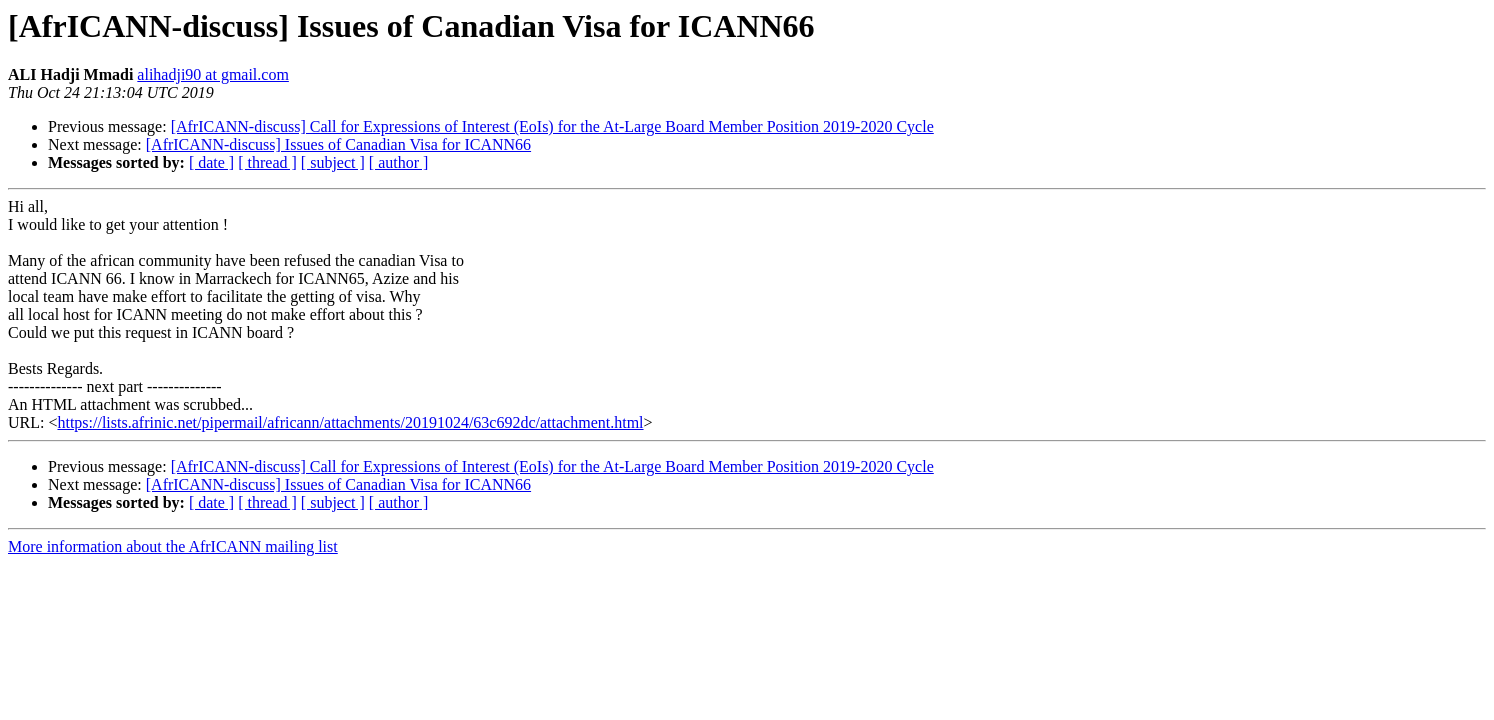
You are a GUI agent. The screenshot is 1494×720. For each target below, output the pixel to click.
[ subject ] (333, 162)
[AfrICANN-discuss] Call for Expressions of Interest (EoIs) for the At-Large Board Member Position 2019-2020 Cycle (552, 126)
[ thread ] (267, 162)
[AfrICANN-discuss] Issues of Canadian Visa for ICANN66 (338, 144)
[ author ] (399, 162)
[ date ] (211, 162)
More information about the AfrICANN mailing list (173, 546)
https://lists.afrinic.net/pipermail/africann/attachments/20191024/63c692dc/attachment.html (350, 422)
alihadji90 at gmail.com (213, 74)
